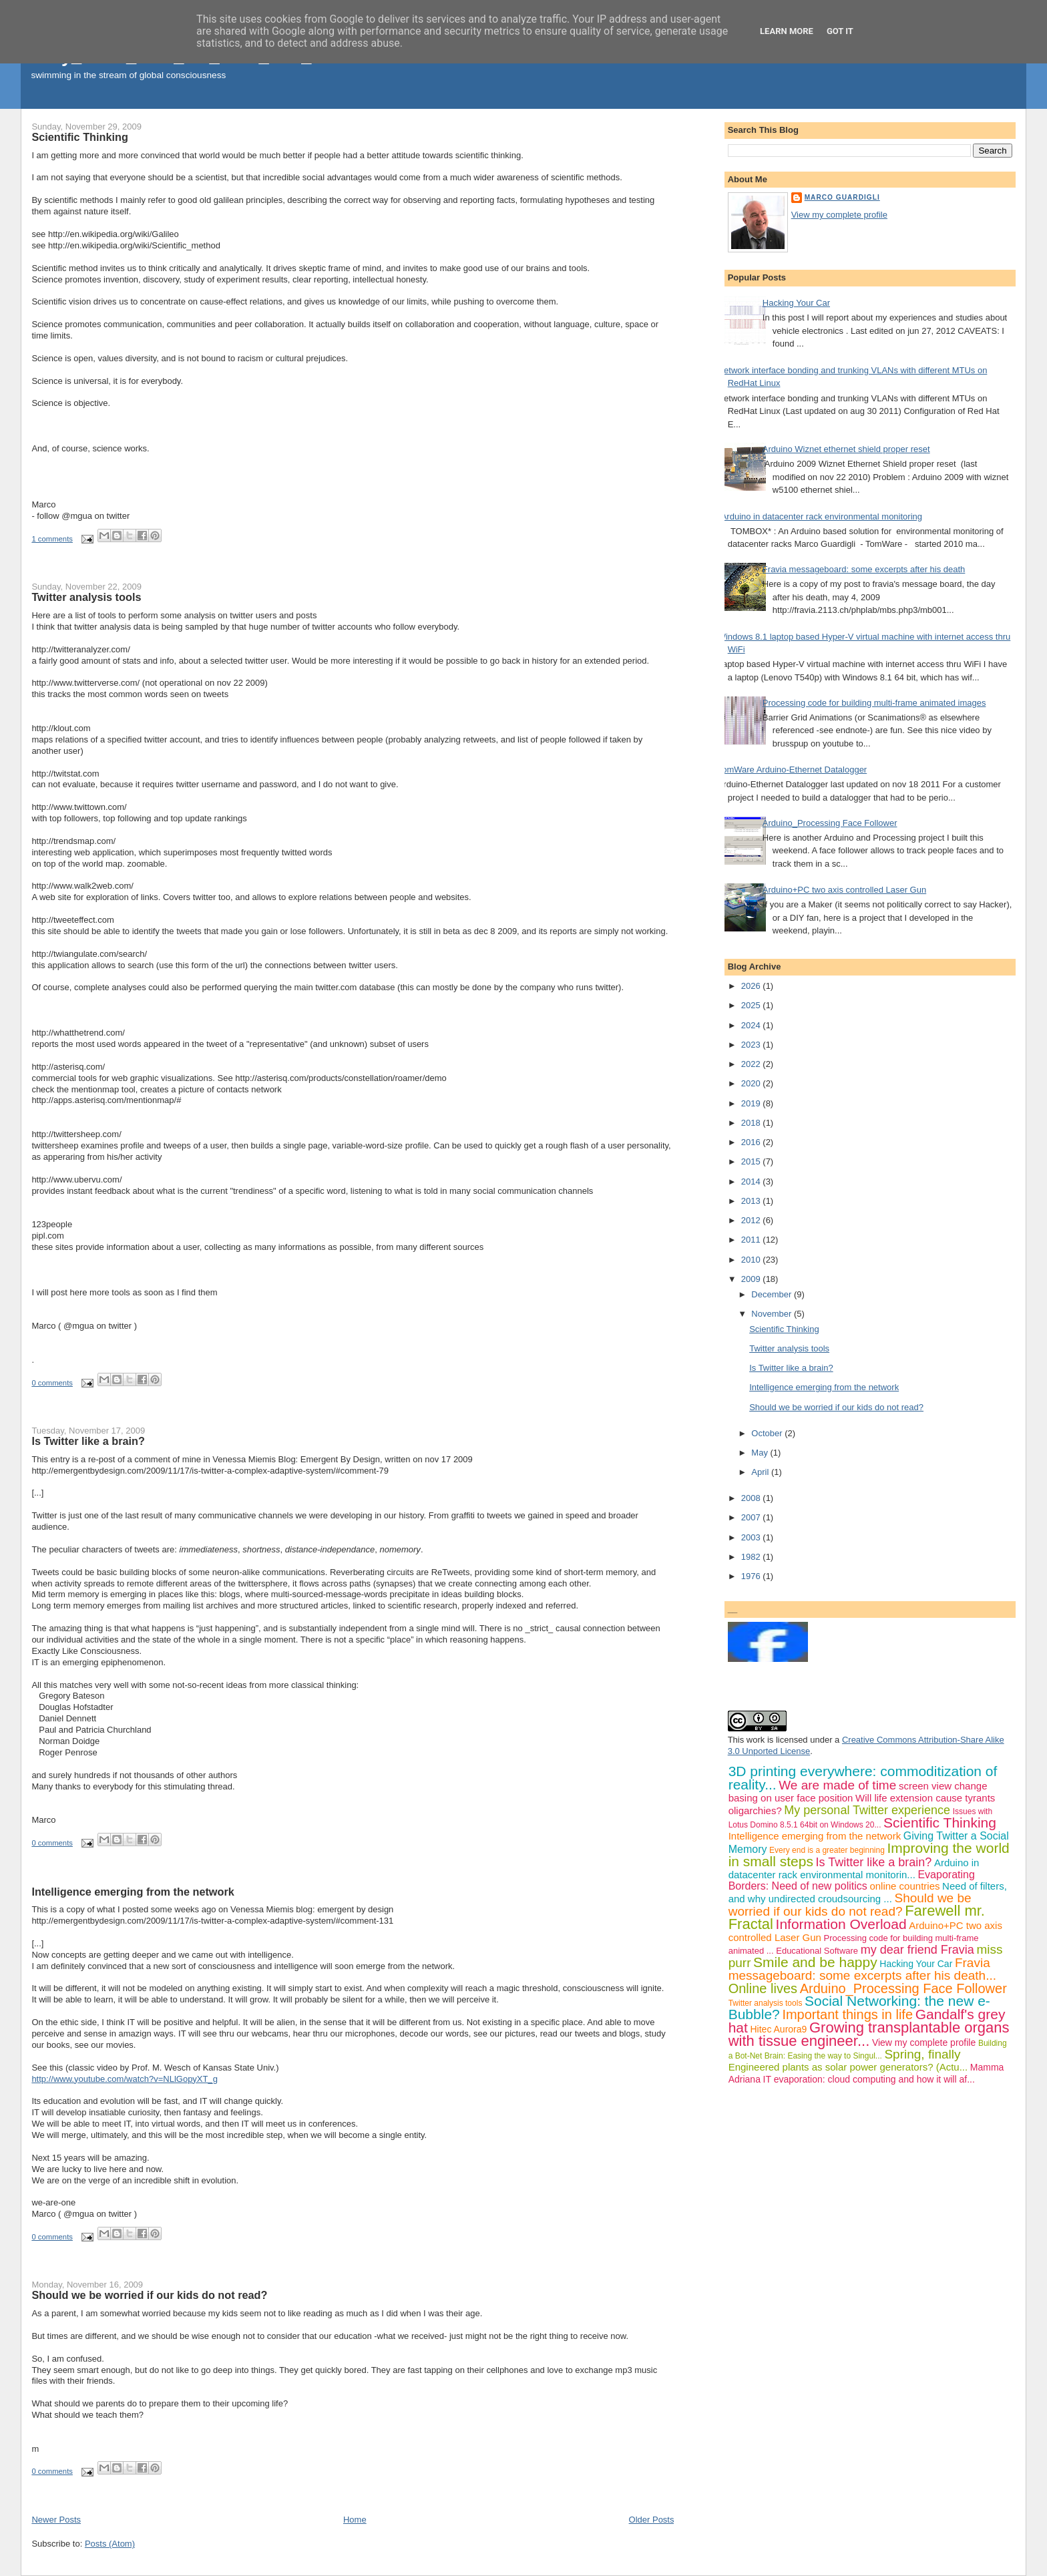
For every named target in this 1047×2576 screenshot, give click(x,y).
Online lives (762, 1988)
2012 (752, 1220)
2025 (752, 1005)
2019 (752, 1103)
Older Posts (651, 2520)
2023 (752, 1045)
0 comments (52, 1383)
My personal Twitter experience (867, 1810)
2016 (752, 1142)
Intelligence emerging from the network (132, 1892)
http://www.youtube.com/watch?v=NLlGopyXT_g (124, 2079)
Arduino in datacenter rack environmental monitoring (821, 516)
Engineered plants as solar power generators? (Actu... (848, 2067)
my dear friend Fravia (917, 1949)
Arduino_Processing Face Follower (830, 823)
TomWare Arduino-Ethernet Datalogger (792, 770)
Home (355, 2520)
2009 (752, 1279)
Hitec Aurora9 (779, 2029)
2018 (752, 1123)
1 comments (52, 539)
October (768, 1433)
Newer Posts (56, 2520)
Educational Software (817, 1951)
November (772, 1314)
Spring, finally (922, 2054)
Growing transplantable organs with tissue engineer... (869, 2034)
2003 (752, 1537)
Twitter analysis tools (86, 597)
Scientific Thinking (79, 137)
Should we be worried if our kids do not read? (149, 2295)
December (772, 1294)
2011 (752, 1240)
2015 (752, 1161)
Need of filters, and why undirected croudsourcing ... (867, 1892)
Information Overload (841, 1924)
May (760, 1453)
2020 (752, 1083)
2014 (752, 1181)
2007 (752, 1517)
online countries (904, 1886)
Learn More (786, 31)
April (761, 1472)
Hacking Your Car (796, 303)
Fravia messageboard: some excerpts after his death (864, 569)
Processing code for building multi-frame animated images (874, 703)
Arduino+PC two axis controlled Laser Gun (844, 890)
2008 (752, 1498)
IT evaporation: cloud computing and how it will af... (869, 2079)
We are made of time (837, 1785)
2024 (752, 1025)
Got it (840, 31)
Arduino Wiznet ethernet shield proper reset (846, 449)
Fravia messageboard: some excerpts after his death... (862, 1969)
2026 (752, 986)
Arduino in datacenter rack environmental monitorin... (854, 1868)
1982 (752, 1557)
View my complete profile (839, 215)
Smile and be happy (815, 1962)
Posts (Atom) (110, 2544)
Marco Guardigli (842, 197)
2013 (752, 1201)
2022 (752, 1064)
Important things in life (847, 2014)
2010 (752, 1260)
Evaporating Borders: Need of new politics (851, 1880)
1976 (752, 1576)
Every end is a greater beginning (827, 1850)
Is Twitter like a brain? (87, 1441)
